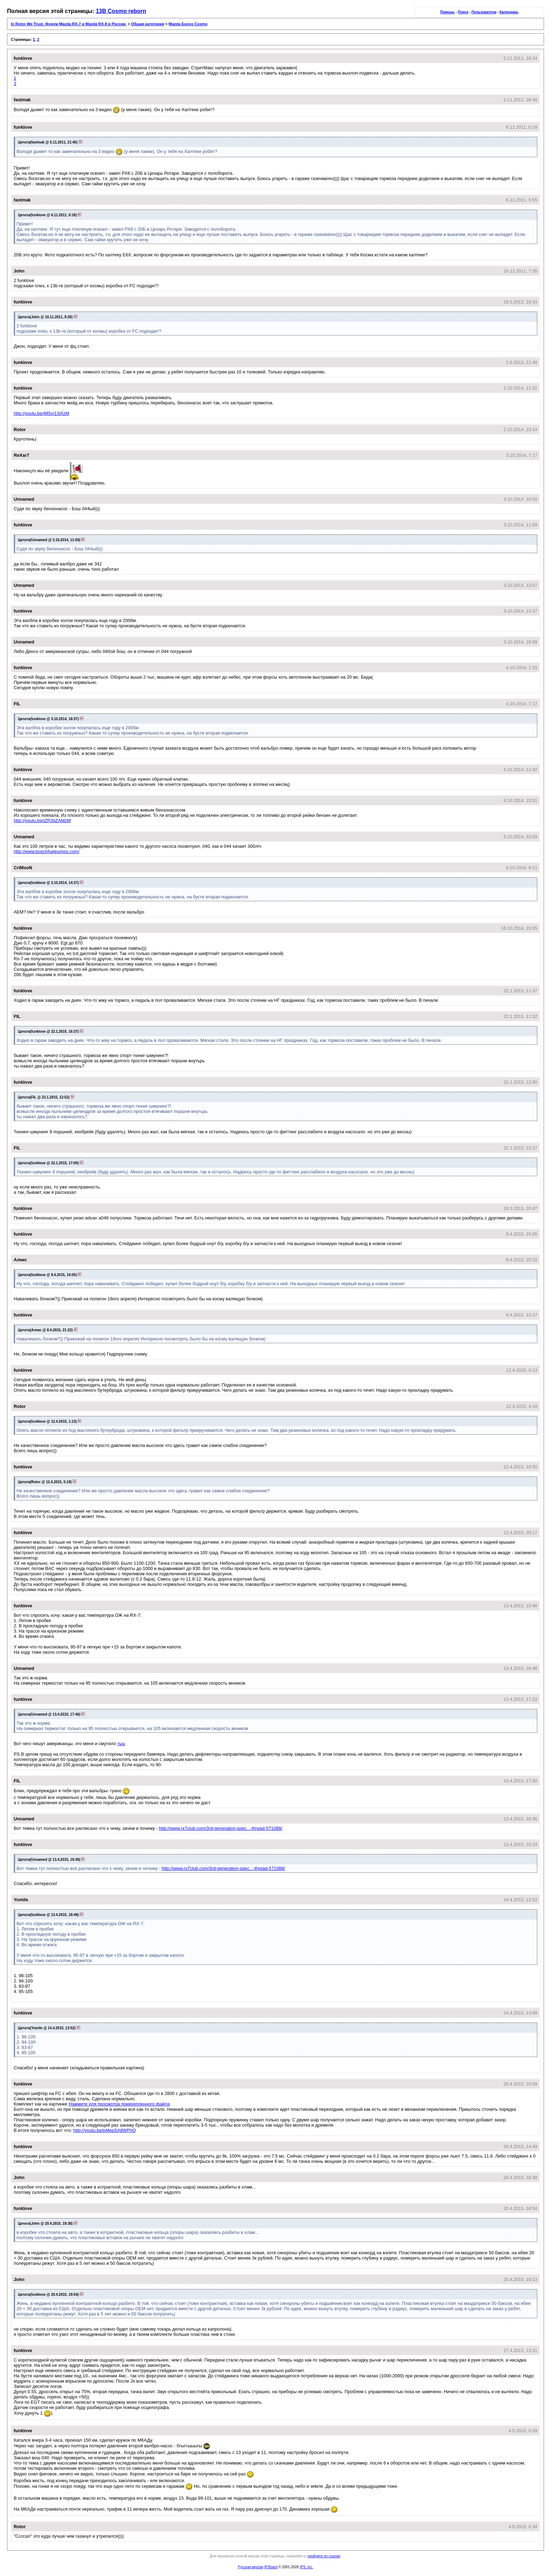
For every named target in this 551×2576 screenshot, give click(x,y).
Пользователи (484, 12)
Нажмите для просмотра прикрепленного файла (119, 2104)
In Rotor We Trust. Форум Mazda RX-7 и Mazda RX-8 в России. (69, 24)
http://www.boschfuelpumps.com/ (46, 851)
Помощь (447, 12)
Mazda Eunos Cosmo (188, 24)
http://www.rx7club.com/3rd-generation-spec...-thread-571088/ (220, 1828)
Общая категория (147, 24)
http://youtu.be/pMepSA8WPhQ (104, 2130)
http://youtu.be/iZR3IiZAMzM (42, 820)
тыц (121, 1743)
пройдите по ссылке (323, 2556)
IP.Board (271, 2567)
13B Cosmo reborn (121, 11)
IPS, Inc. (306, 2567)
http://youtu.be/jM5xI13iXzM (41, 413)
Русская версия (250, 2567)
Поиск (463, 12)
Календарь (508, 12)
